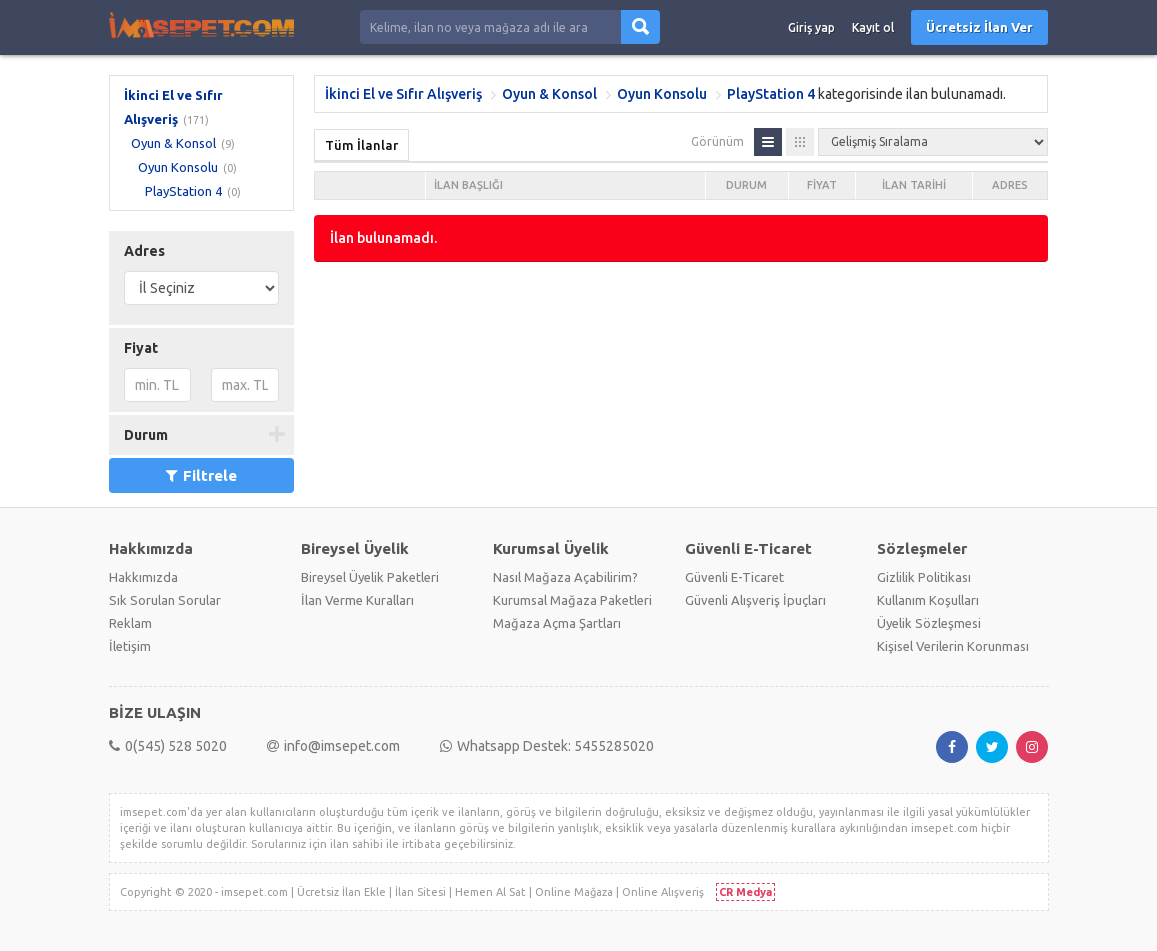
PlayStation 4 (183, 191)
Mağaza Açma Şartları (557, 623)
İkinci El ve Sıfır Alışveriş (403, 94)
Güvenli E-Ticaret (734, 577)
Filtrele (201, 475)
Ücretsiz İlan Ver (979, 27)
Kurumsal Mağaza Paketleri (572, 600)
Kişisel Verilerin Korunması (953, 646)
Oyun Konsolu (178, 167)
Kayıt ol (873, 27)
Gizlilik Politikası (924, 577)
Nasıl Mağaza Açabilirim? (565, 577)
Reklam (130, 623)
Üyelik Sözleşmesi (929, 623)
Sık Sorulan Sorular (165, 600)
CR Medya (745, 892)
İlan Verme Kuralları (357, 600)
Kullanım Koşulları (928, 600)
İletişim (130, 646)
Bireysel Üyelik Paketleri (370, 577)
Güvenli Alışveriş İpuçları (755, 600)
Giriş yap (811, 27)
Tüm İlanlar (361, 145)
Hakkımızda (143, 577)
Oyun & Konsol (173, 143)
